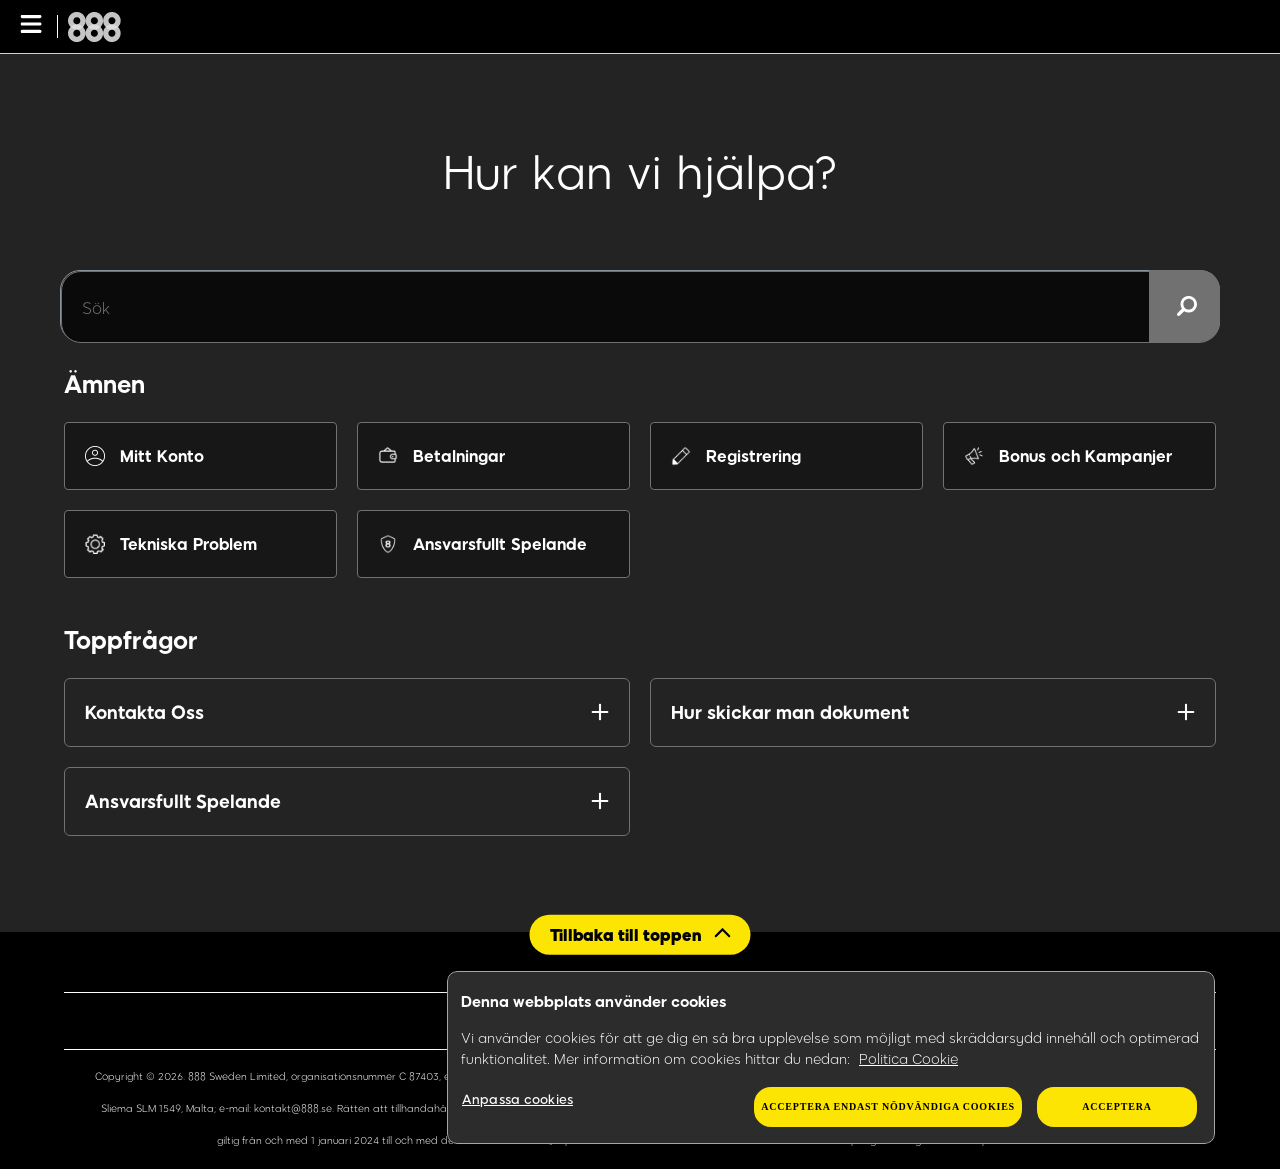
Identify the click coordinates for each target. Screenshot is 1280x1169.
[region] (831, 1058)
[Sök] (640, 307)
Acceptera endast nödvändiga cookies (888, 1106)
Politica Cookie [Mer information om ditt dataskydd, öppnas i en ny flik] (908, 1058)
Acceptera (1116, 1106)
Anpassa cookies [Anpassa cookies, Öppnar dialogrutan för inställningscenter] (517, 1099)
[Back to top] (640, 934)
